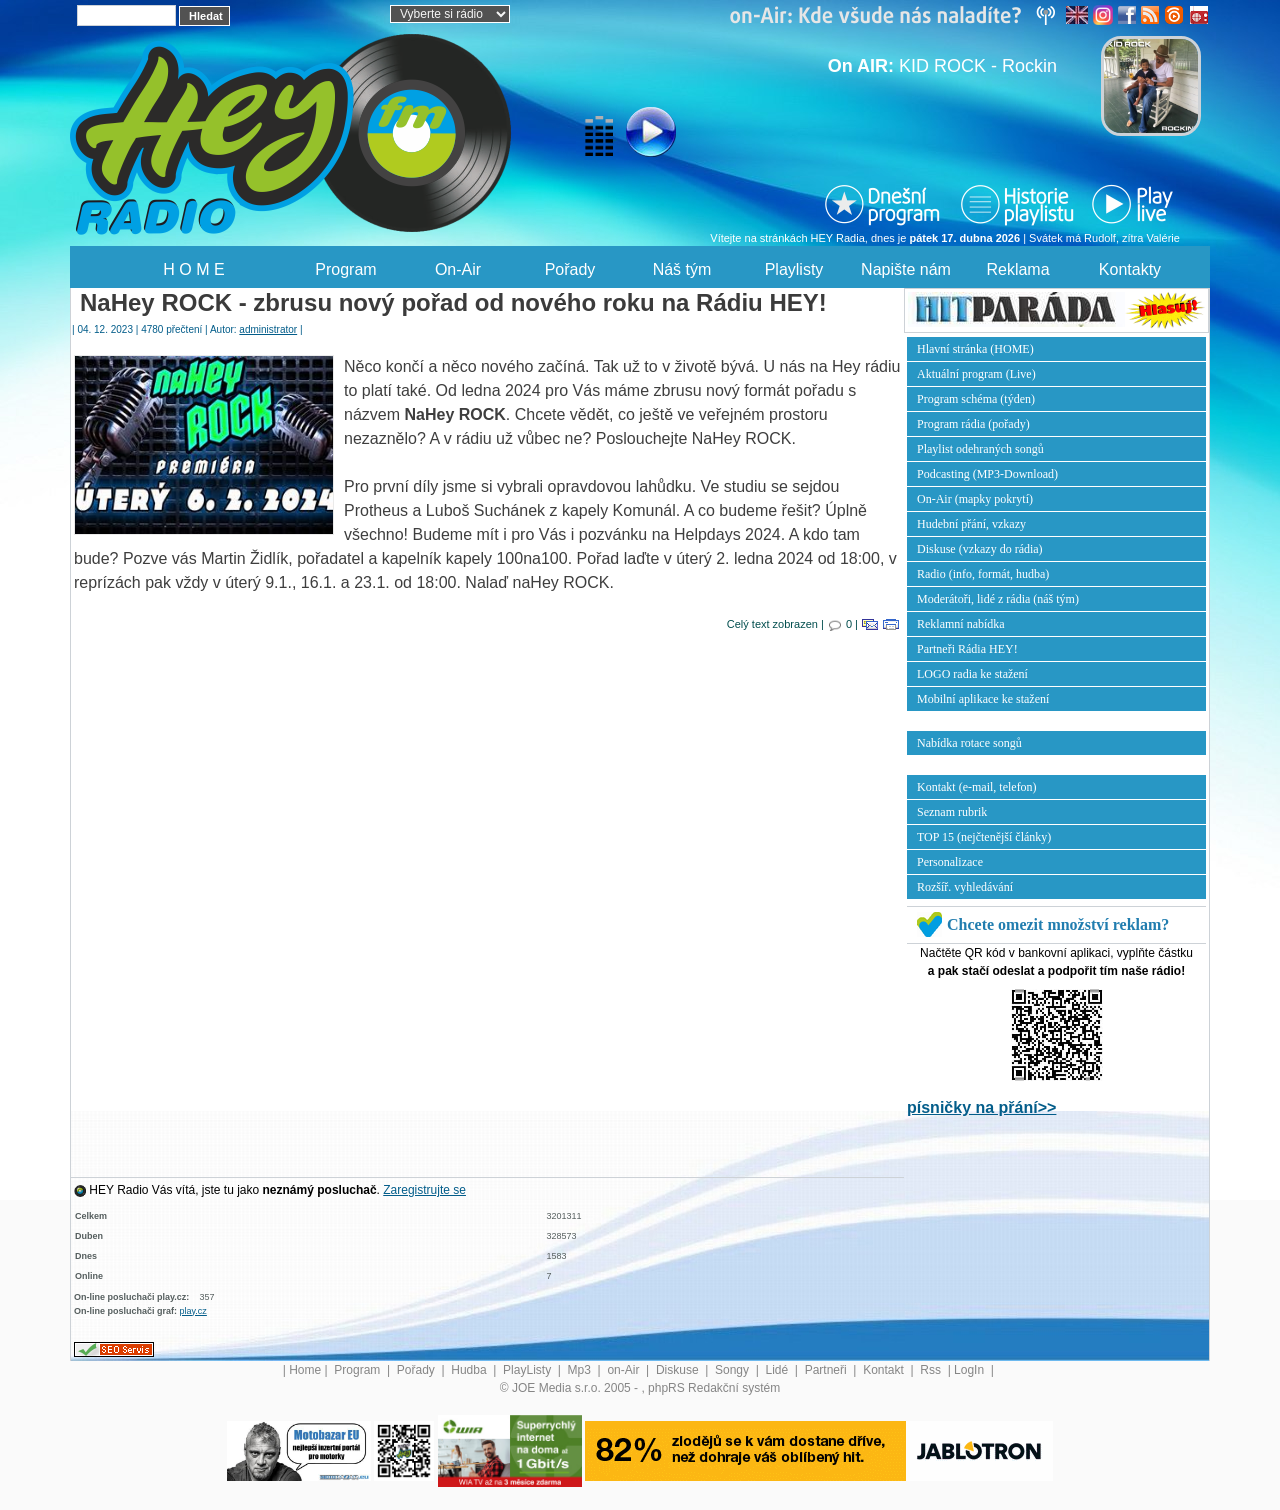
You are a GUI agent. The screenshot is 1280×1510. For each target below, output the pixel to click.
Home (305, 1370)
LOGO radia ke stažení (972, 674)
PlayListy (528, 1370)
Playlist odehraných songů (980, 449)
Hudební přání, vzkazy (971, 524)
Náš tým (682, 269)
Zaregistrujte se (424, 1190)
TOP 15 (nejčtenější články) (984, 837)
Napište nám (906, 269)
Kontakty (1130, 269)
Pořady (570, 269)
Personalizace (950, 862)
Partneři (827, 1370)
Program (345, 269)
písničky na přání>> (981, 1107)
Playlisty (794, 269)
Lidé (779, 1370)
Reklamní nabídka (961, 624)
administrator (268, 329)
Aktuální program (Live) (976, 374)
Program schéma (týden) (976, 399)
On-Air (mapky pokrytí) (975, 499)
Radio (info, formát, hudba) (983, 574)
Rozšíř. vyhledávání (965, 887)
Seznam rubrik (952, 812)
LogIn (970, 1370)
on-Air (624, 1370)
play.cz (193, 1311)
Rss (932, 1370)
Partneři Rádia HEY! (967, 649)
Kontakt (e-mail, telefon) (977, 787)
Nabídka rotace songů (969, 743)
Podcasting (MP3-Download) (987, 474)
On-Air (458, 269)
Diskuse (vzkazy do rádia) (980, 549)
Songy (733, 1370)
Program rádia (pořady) (973, 424)
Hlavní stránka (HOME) (975, 349)
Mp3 (581, 1370)
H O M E (193, 269)
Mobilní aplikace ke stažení (983, 699)
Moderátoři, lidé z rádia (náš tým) (998, 599)
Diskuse (679, 1370)
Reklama (1017, 269)
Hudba (470, 1370)
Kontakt (885, 1370)
